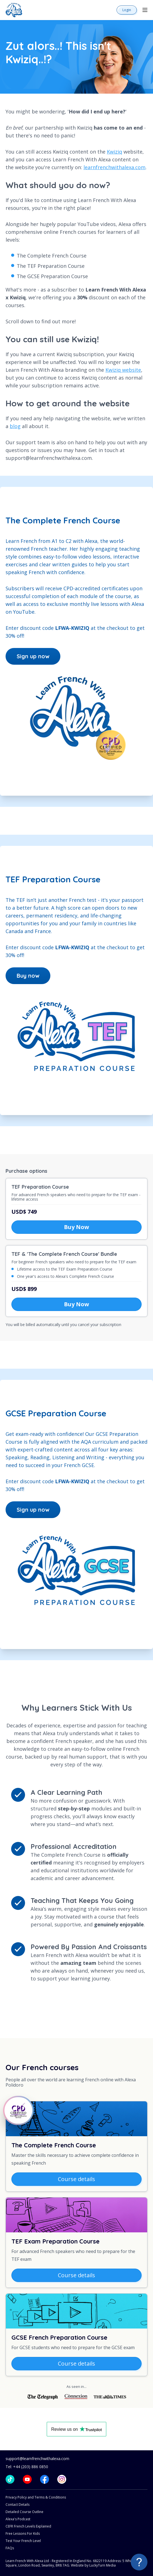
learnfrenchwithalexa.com (114, 167)
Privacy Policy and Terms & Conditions (36, 2497)
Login (126, 10)
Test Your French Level (23, 2540)
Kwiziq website (123, 369)
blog (15, 426)
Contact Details (17, 2504)
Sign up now (33, 656)
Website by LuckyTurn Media (93, 2565)
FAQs (10, 2548)
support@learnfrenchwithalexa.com (37, 2458)
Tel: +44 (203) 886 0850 (27, 2466)
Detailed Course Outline (24, 2511)
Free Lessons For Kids (23, 2533)
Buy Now (76, 1227)
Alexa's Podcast (18, 2519)
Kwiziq (114, 151)
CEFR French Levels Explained (28, 2526)
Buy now (28, 975)
